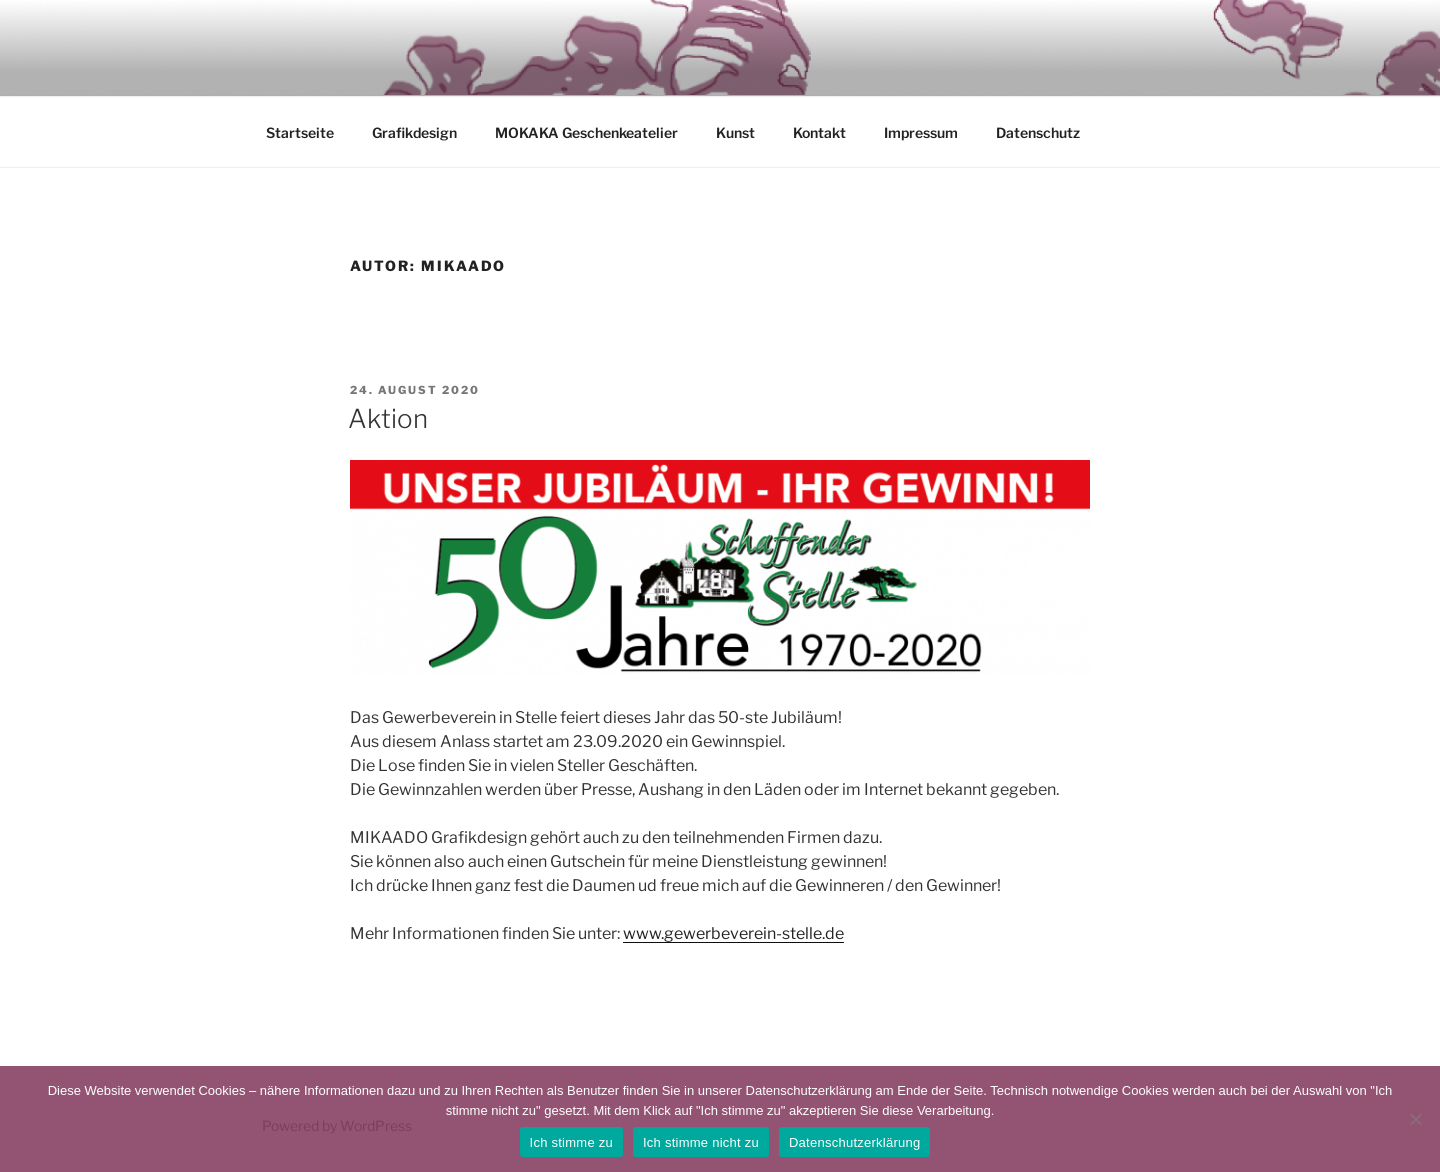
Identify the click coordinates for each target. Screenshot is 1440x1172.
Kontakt (819, 132)
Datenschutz (1038, 132)
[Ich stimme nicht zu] (1415, 1119)
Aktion (388, 418)
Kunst (735, 132)
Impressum (921, 132)
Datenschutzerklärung (854, 1142)
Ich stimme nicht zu (701, 1142)
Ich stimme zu (571, 1142)
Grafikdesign (414, 132)
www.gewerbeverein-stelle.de (733, 933)
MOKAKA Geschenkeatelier (586, 132)
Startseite (300, 132)
